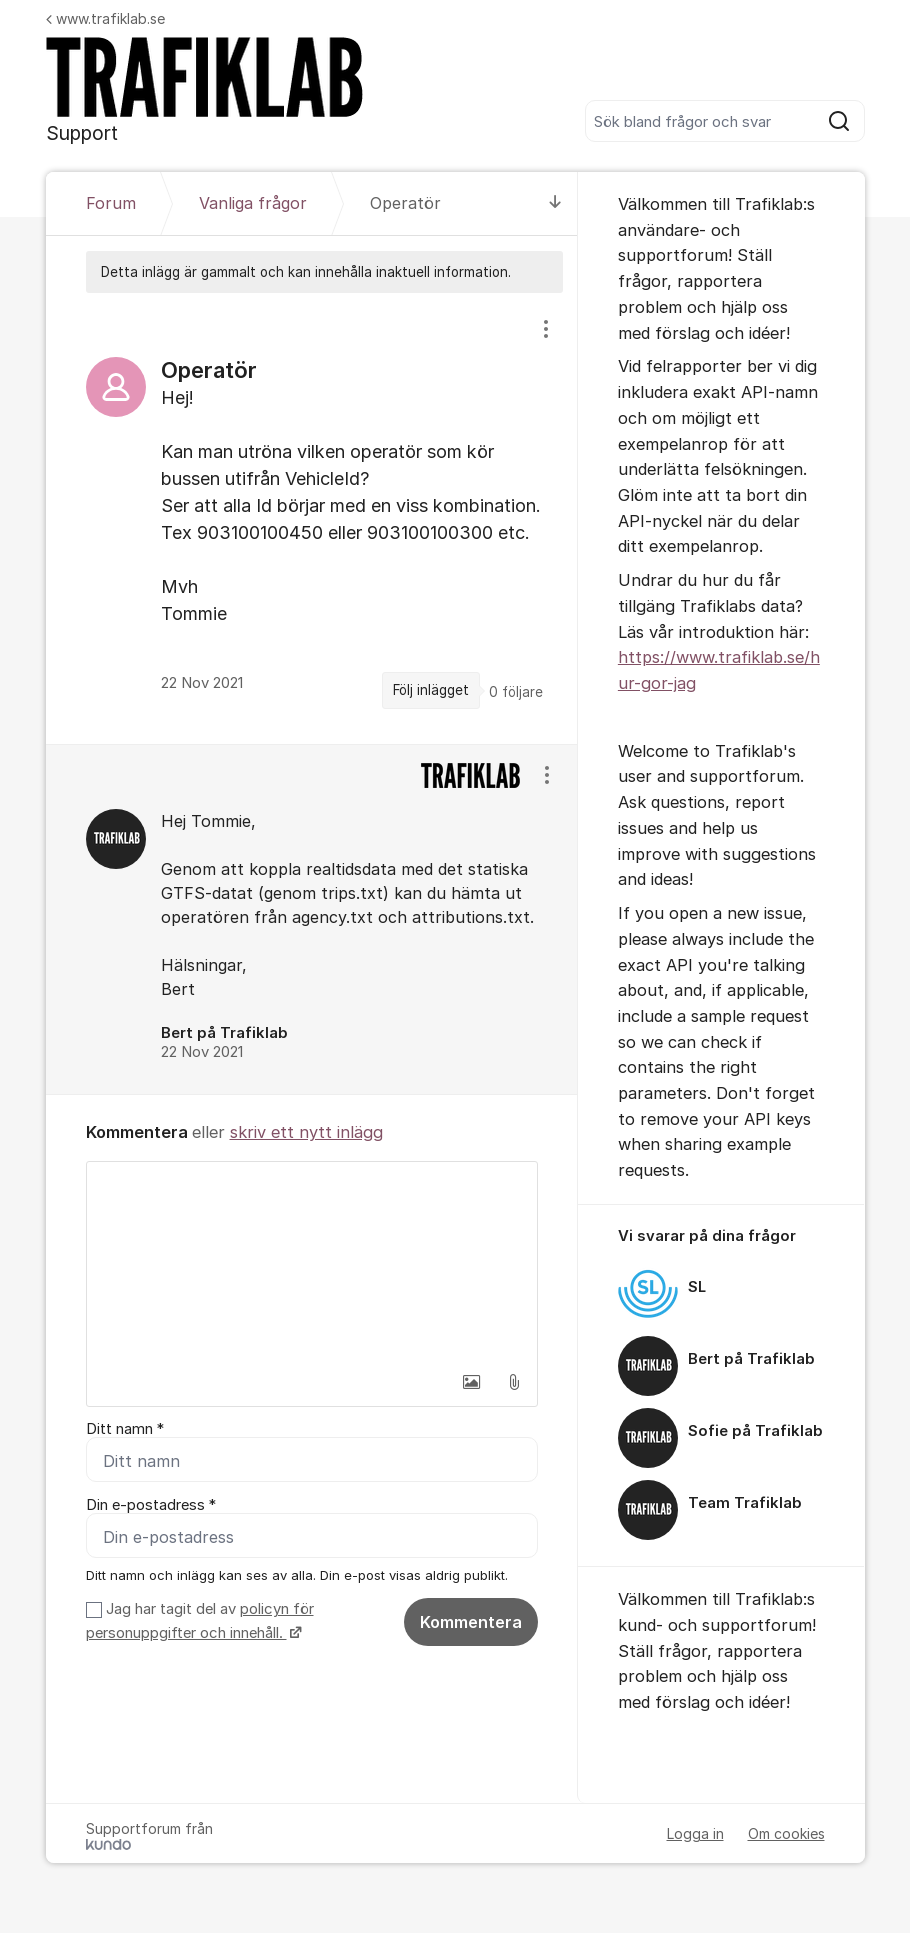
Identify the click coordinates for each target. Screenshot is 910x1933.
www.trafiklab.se (105, 18)
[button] (472, 1382)
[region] (312, 518)
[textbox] (312, 1262)
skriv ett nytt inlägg (306, 1132)
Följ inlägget (431, 690)
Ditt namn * (125, 1429)
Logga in (695, 1833)
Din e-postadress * (151, 1505)
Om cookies (786, 1833)
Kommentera (471, 1622)
